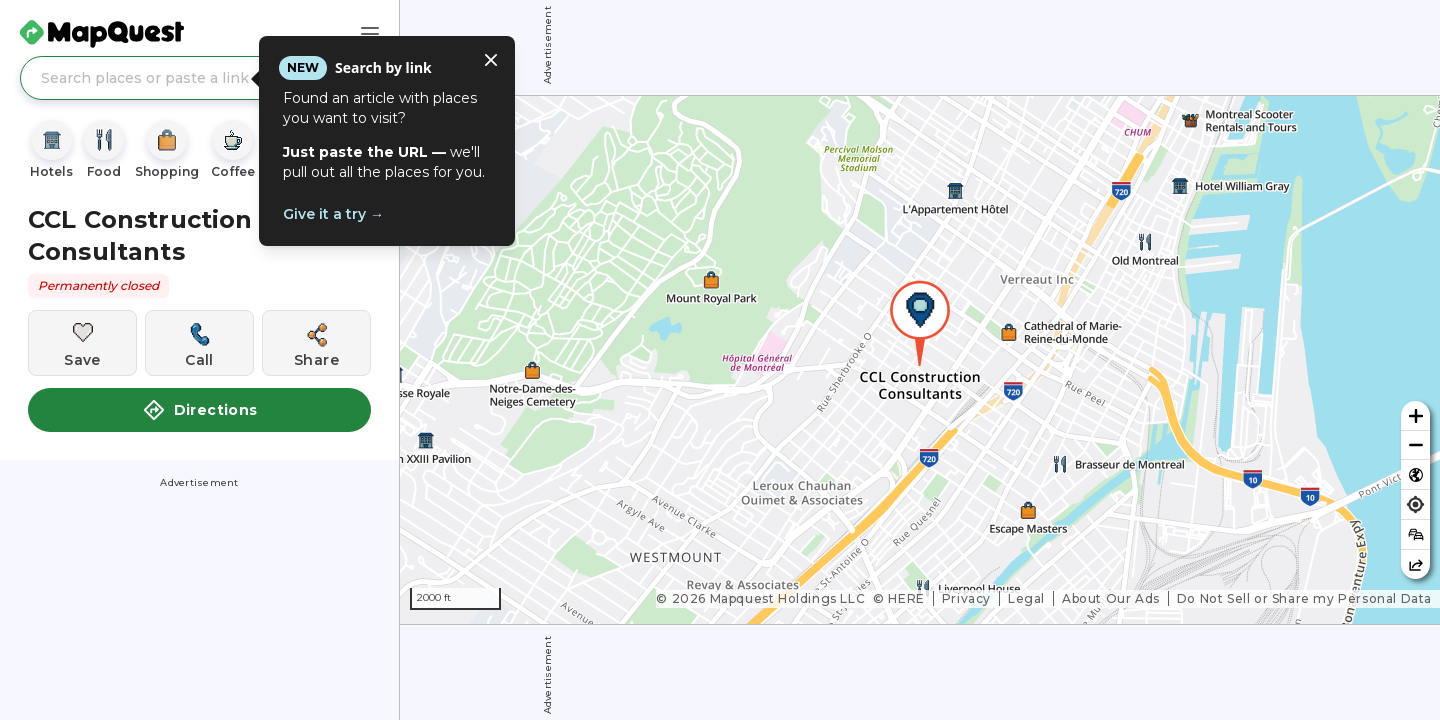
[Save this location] (82, 343)
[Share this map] (1415, 564)
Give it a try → (333, 214)
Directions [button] (200, 410)
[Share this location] (316, 343)
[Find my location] (1415, 504)
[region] (920, 360)
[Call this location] (199, 343)
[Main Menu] (370, 34)
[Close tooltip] (491, 60)
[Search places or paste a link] (199, 78)
